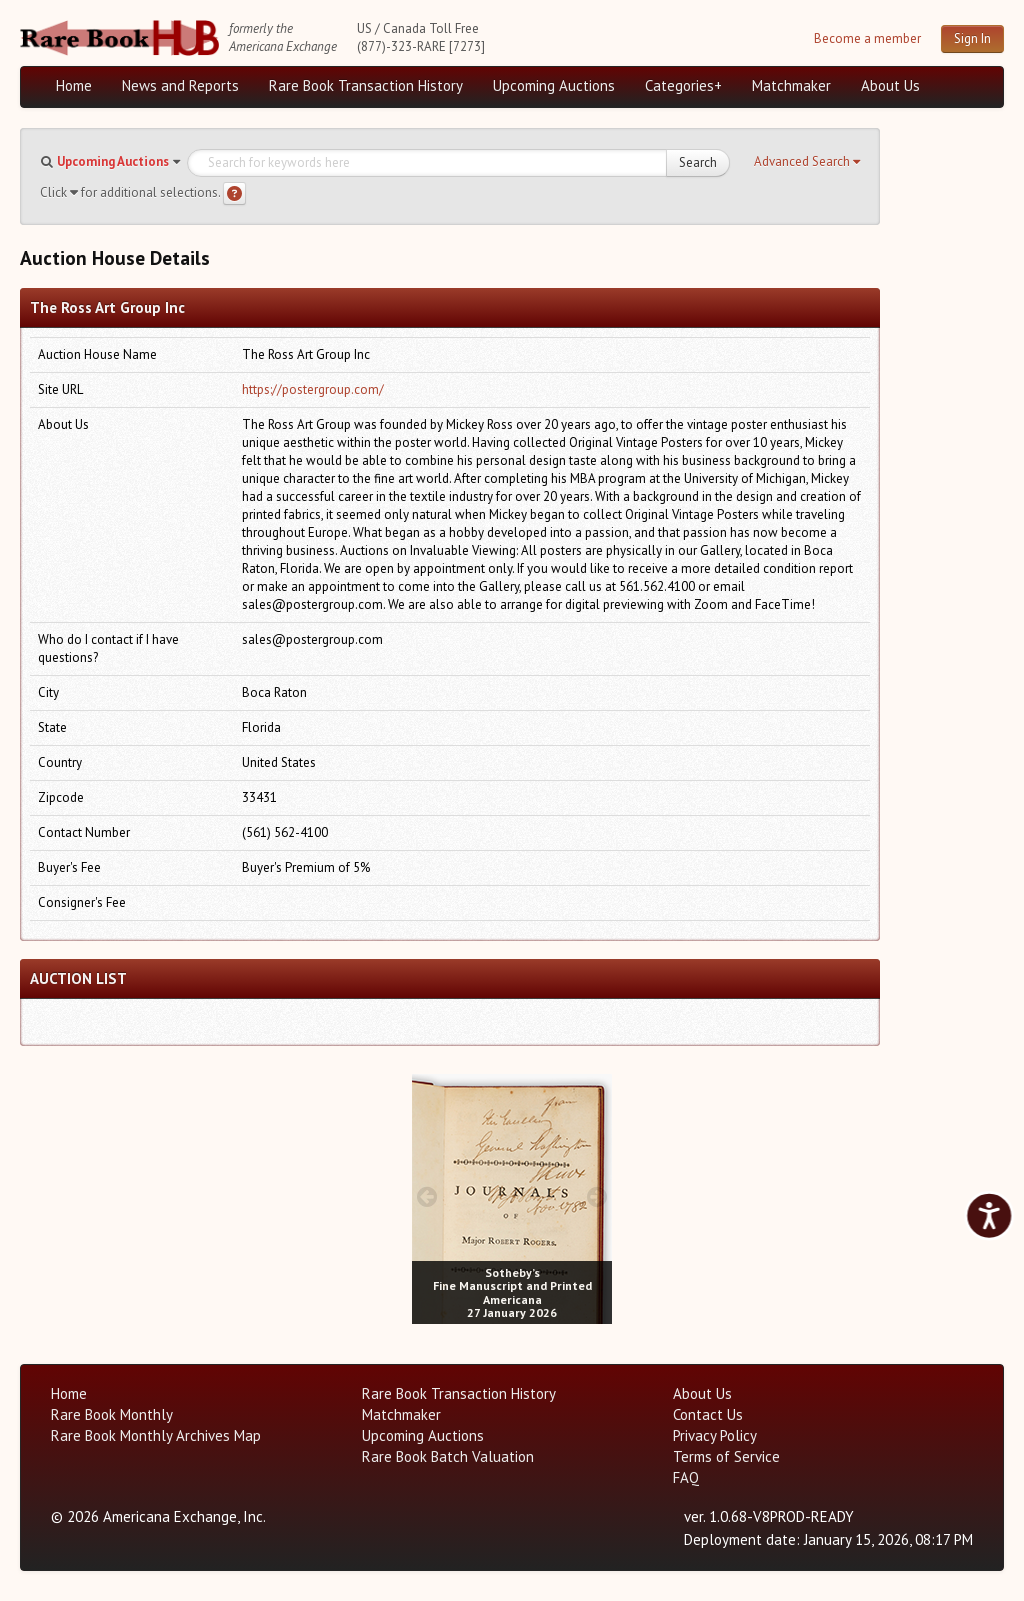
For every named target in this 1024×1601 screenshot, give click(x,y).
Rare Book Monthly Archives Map (156, 1435)
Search (698, 162)
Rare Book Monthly (112, 1414)
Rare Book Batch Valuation (448, 1456)
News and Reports (180, 85)
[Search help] (234, 193)
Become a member (867, 38)
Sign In (972, 38)
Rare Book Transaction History (366, 85)
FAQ (686, 1477)
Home (74, 85)
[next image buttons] (597, 1196)
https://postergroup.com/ (313, 389)
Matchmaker (791, 85)
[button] (807, 162)
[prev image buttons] (426, 1196)
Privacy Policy (715, 1435)
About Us (890, 85)
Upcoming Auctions (554, 85)
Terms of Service (726, 1456)
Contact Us (708, 1414)
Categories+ (683, 85)
